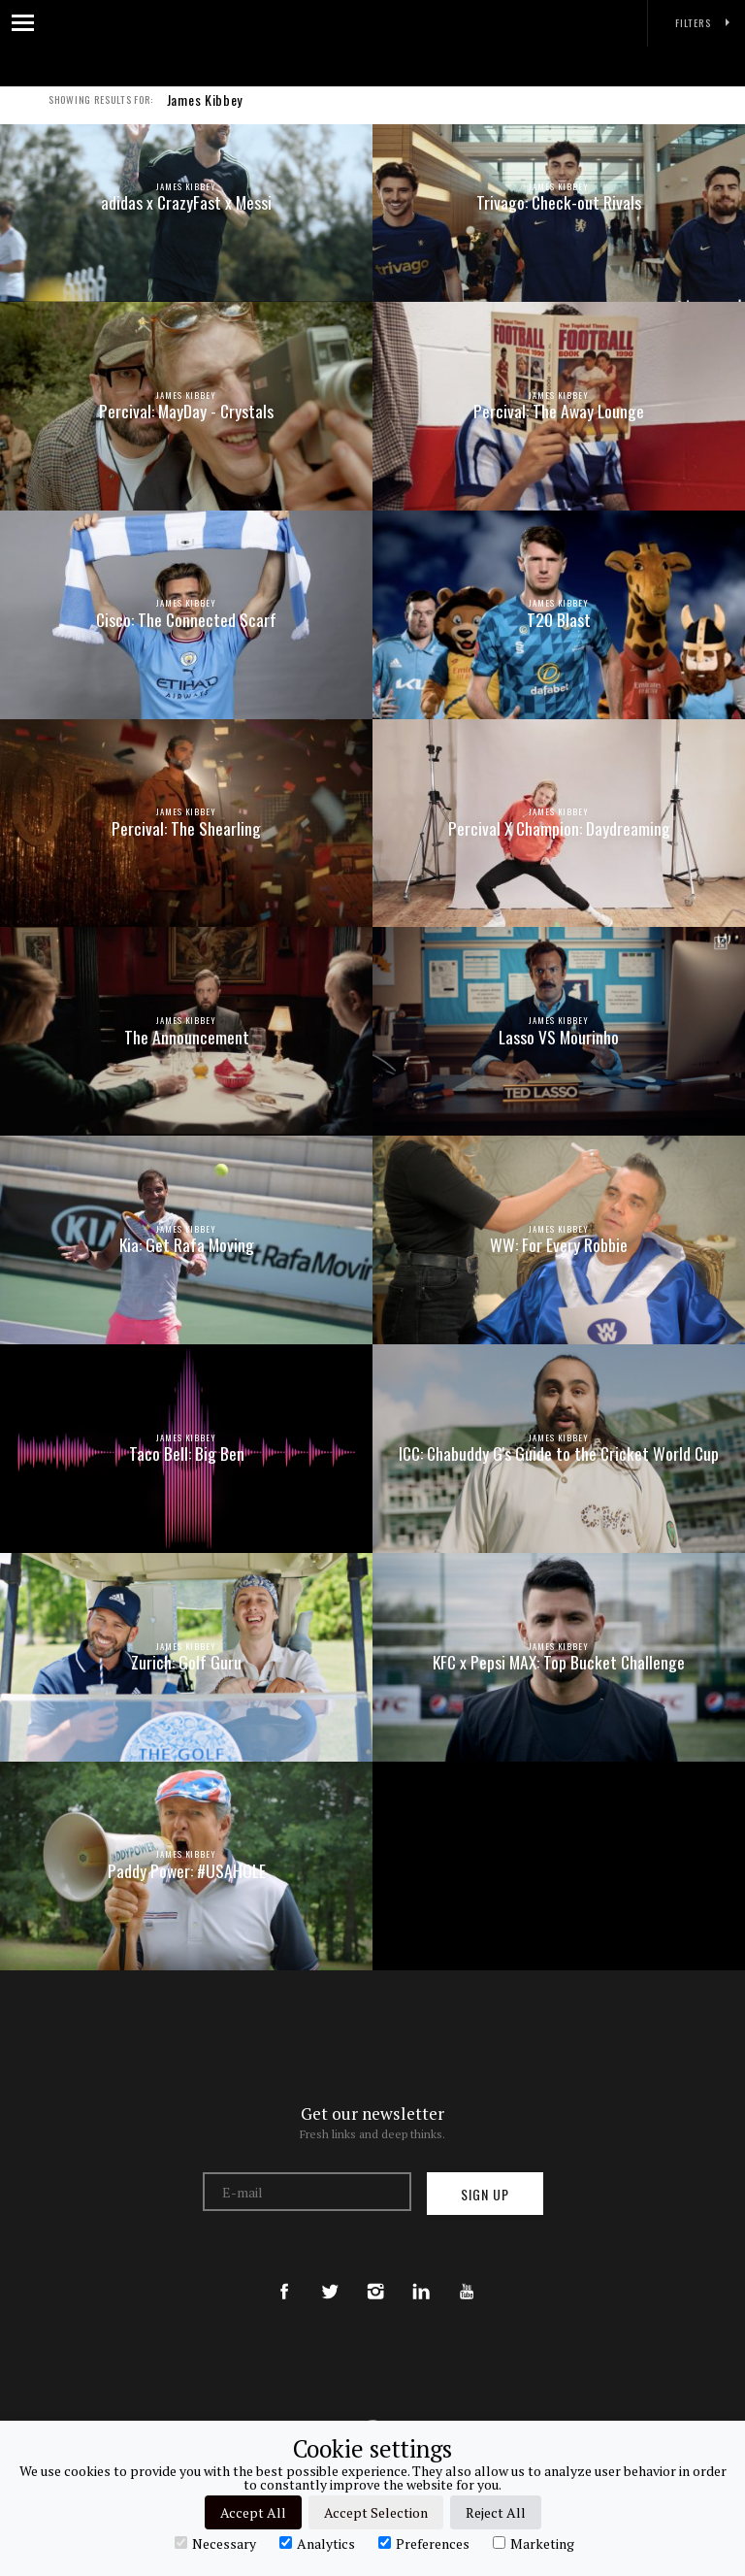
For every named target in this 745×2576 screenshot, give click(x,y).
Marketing (533, 2543)
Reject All (496, 2512)
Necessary (215, 2543)
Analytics (317, 2543)
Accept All (253, 2512)
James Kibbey (205, 110)
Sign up (485, 2194)
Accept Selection (376, 2512)
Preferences (424, 2543)
